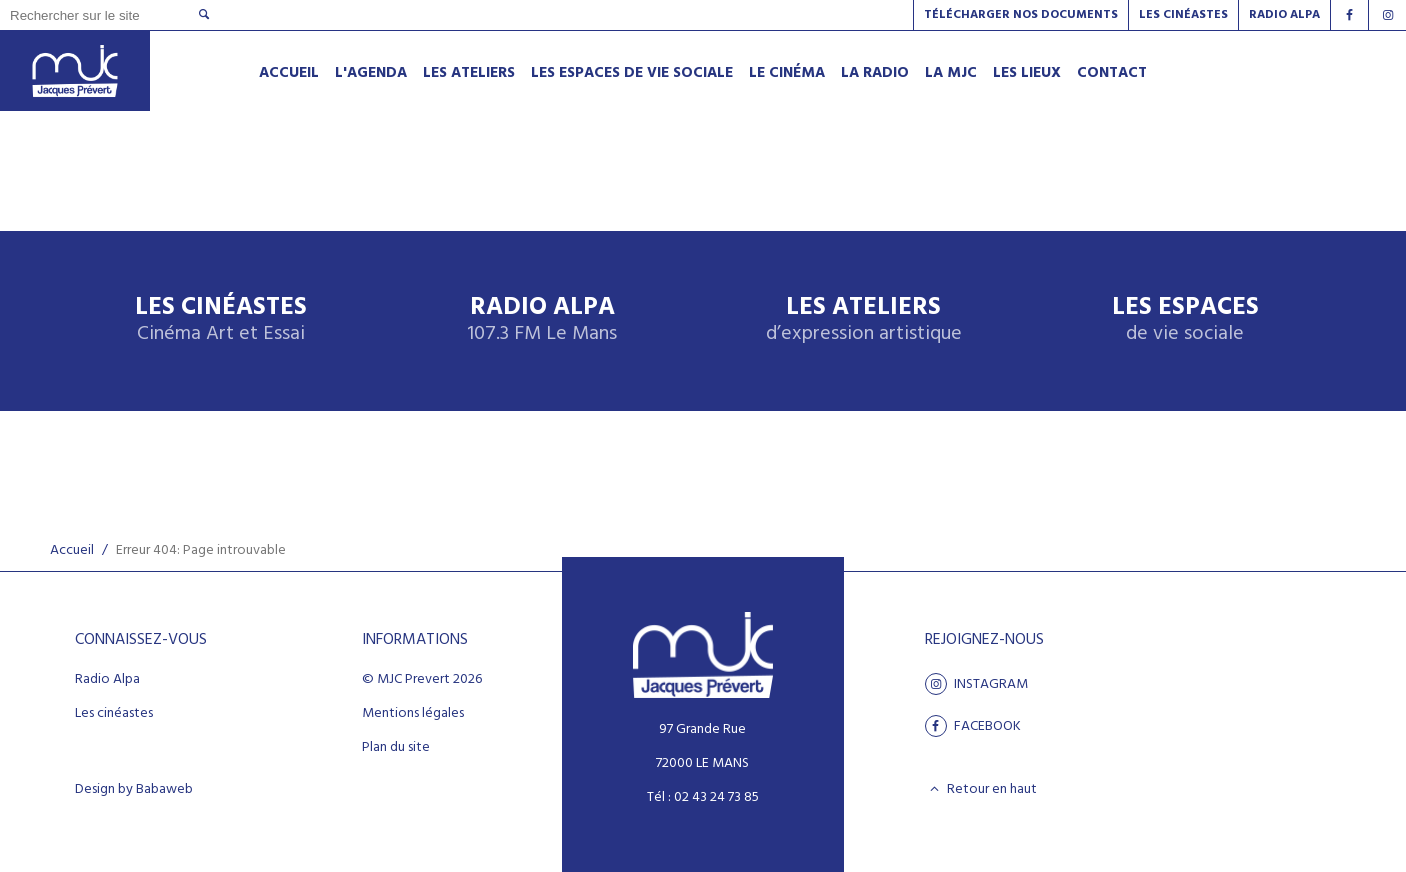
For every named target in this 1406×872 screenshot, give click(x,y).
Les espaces (1185, 320)
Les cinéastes (114, 714)
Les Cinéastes (1183, 15)
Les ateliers (864, 320)
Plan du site (396, 748)
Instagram (976, 684)
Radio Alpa (542, 320)
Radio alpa (1284, 15)
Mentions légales (413, 714)
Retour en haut (981, 789)
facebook (973, 726)
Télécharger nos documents (1021, 15)
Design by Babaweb (134, 790)
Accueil (72, 550)
